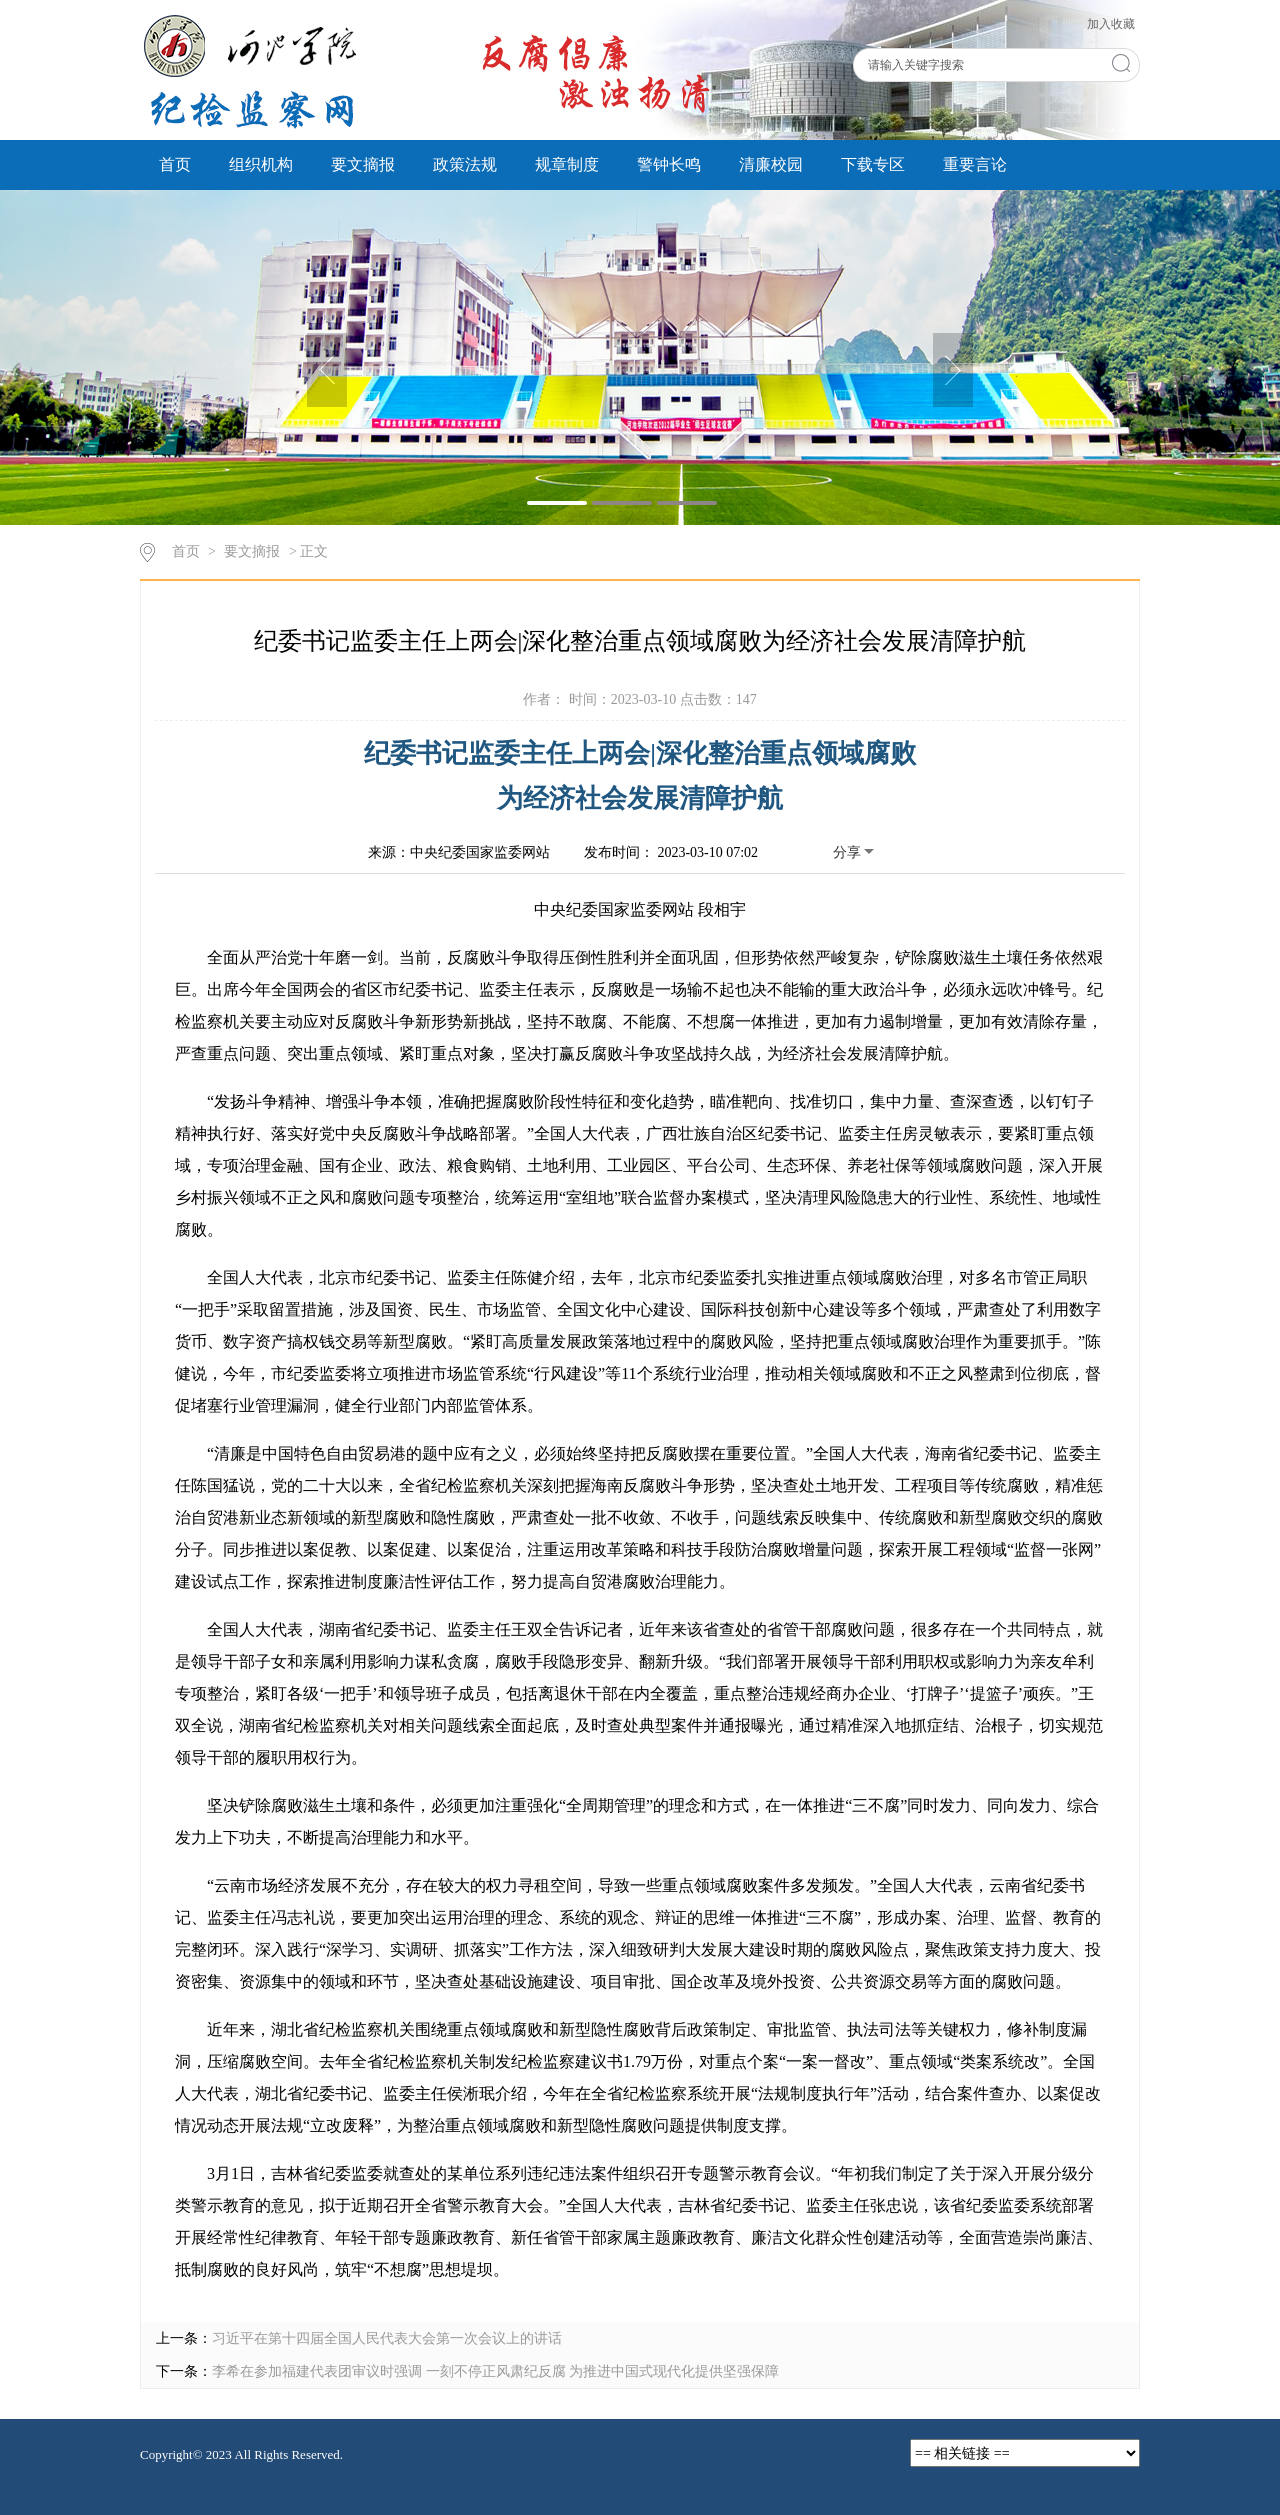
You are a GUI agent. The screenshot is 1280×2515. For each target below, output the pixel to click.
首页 (175, 164)
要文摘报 (363, 164)
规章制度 (567, 164)
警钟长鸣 (669, 164)
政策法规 (465, 164)
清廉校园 (771, 164)
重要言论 (975, 164)
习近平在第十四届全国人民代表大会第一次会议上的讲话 (387, 2338)
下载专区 (873, 164)
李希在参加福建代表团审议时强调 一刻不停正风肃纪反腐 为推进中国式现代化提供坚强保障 (495, 2371)
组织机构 (261, 164)
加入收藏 (1111, 24)
